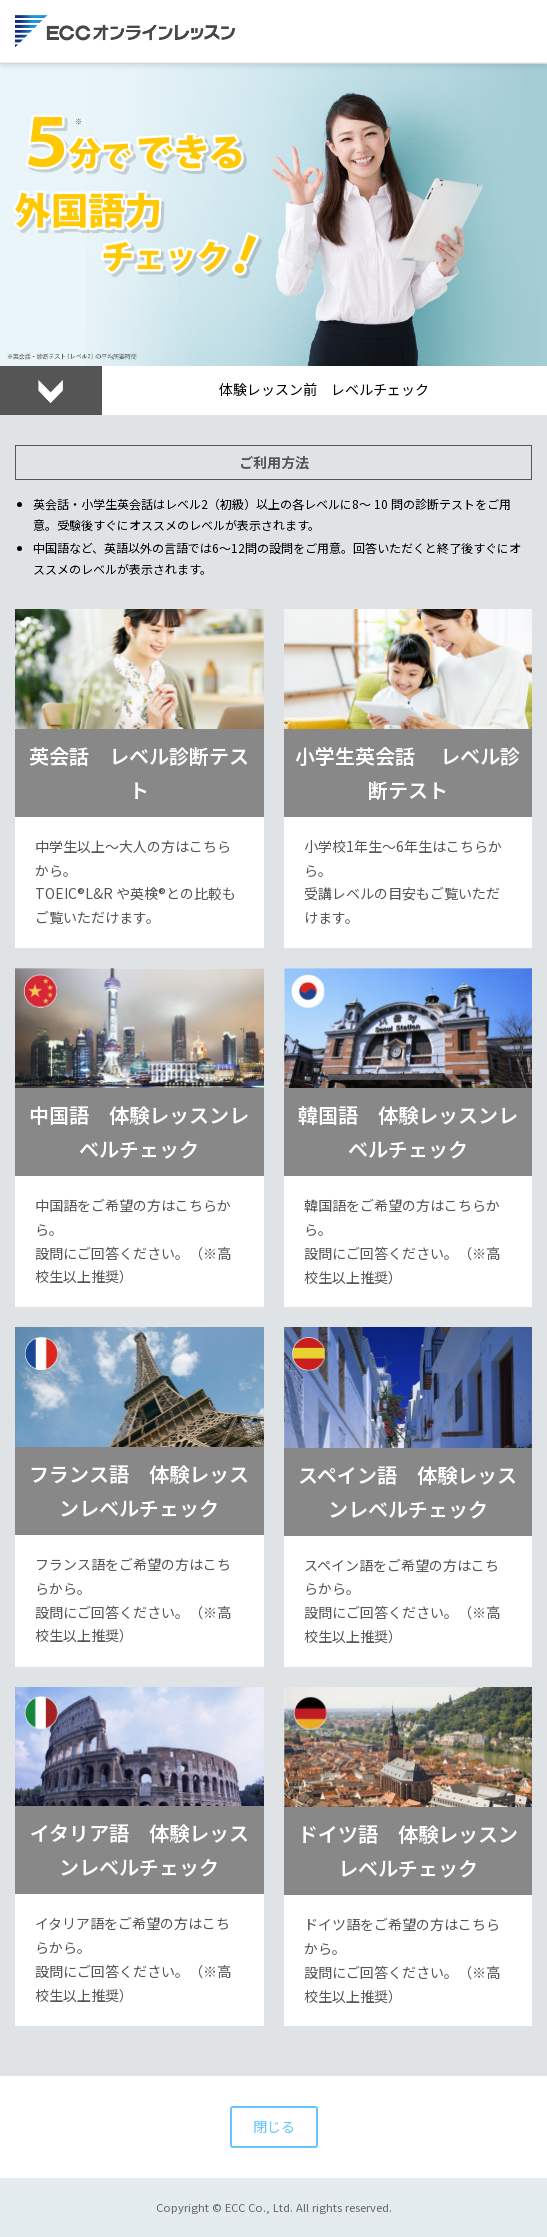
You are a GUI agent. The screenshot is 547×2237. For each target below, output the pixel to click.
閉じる (274, 2126)
